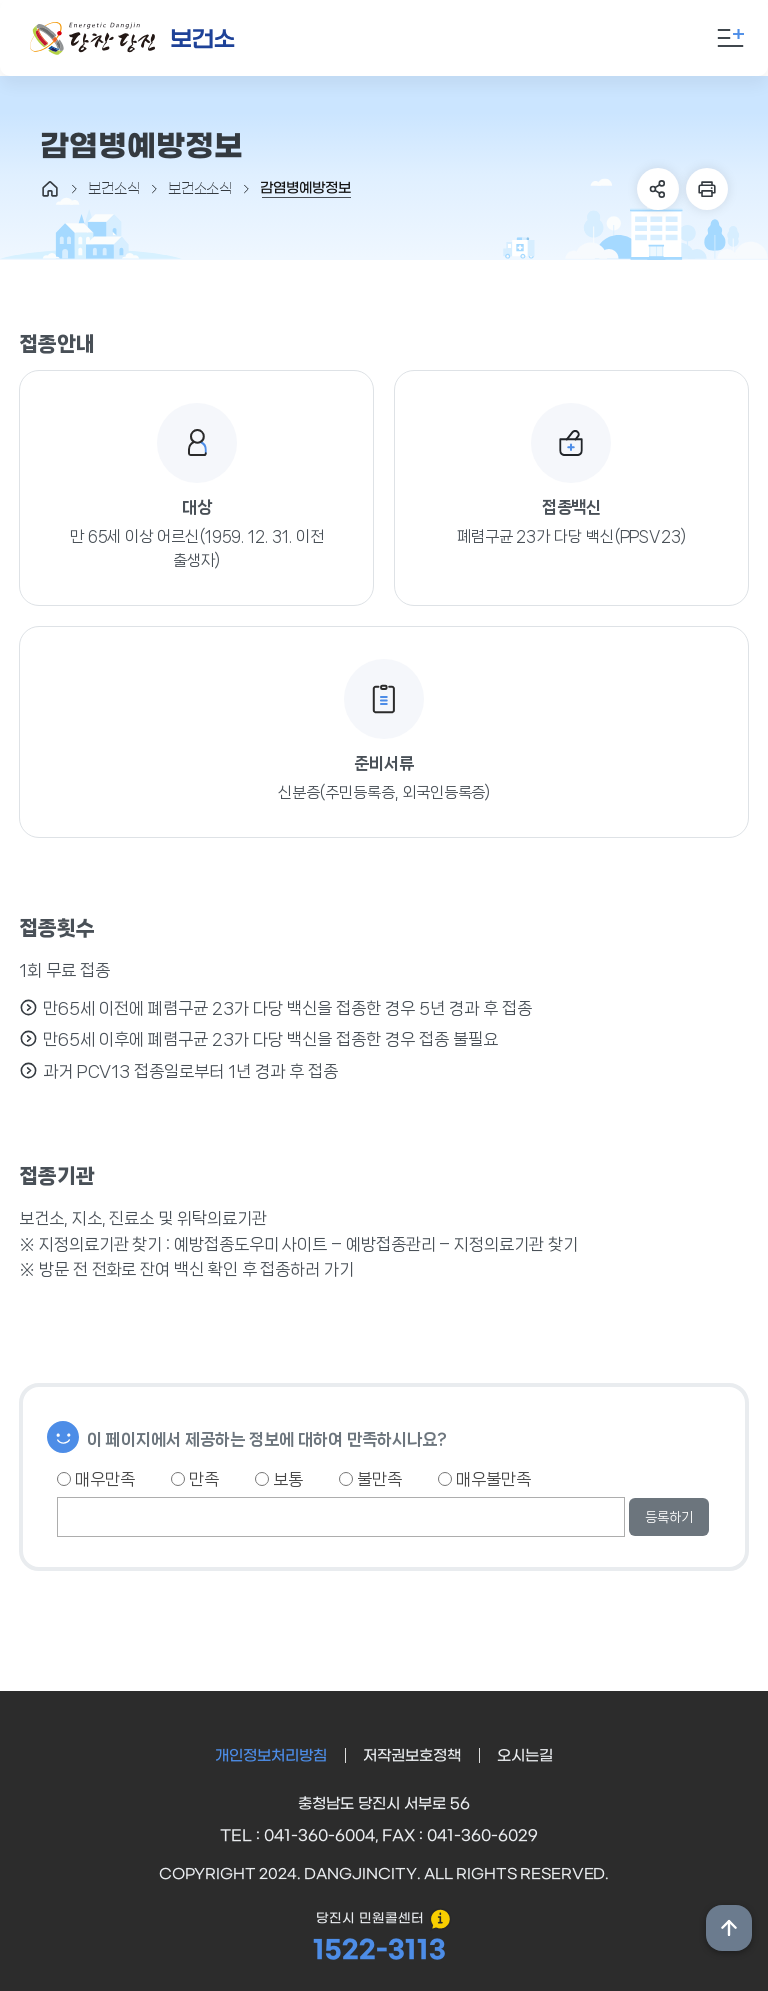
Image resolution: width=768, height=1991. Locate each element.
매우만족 (96, 1479)
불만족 (370, 1479)
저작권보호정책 (412, 1756)
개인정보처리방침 (271, 1756)
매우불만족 (484, 1479)
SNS (658, 189)
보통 (279, 1479)
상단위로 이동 (729, 1928)
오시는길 (525, 1756)
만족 (195, 1479)
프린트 (707, 189)
